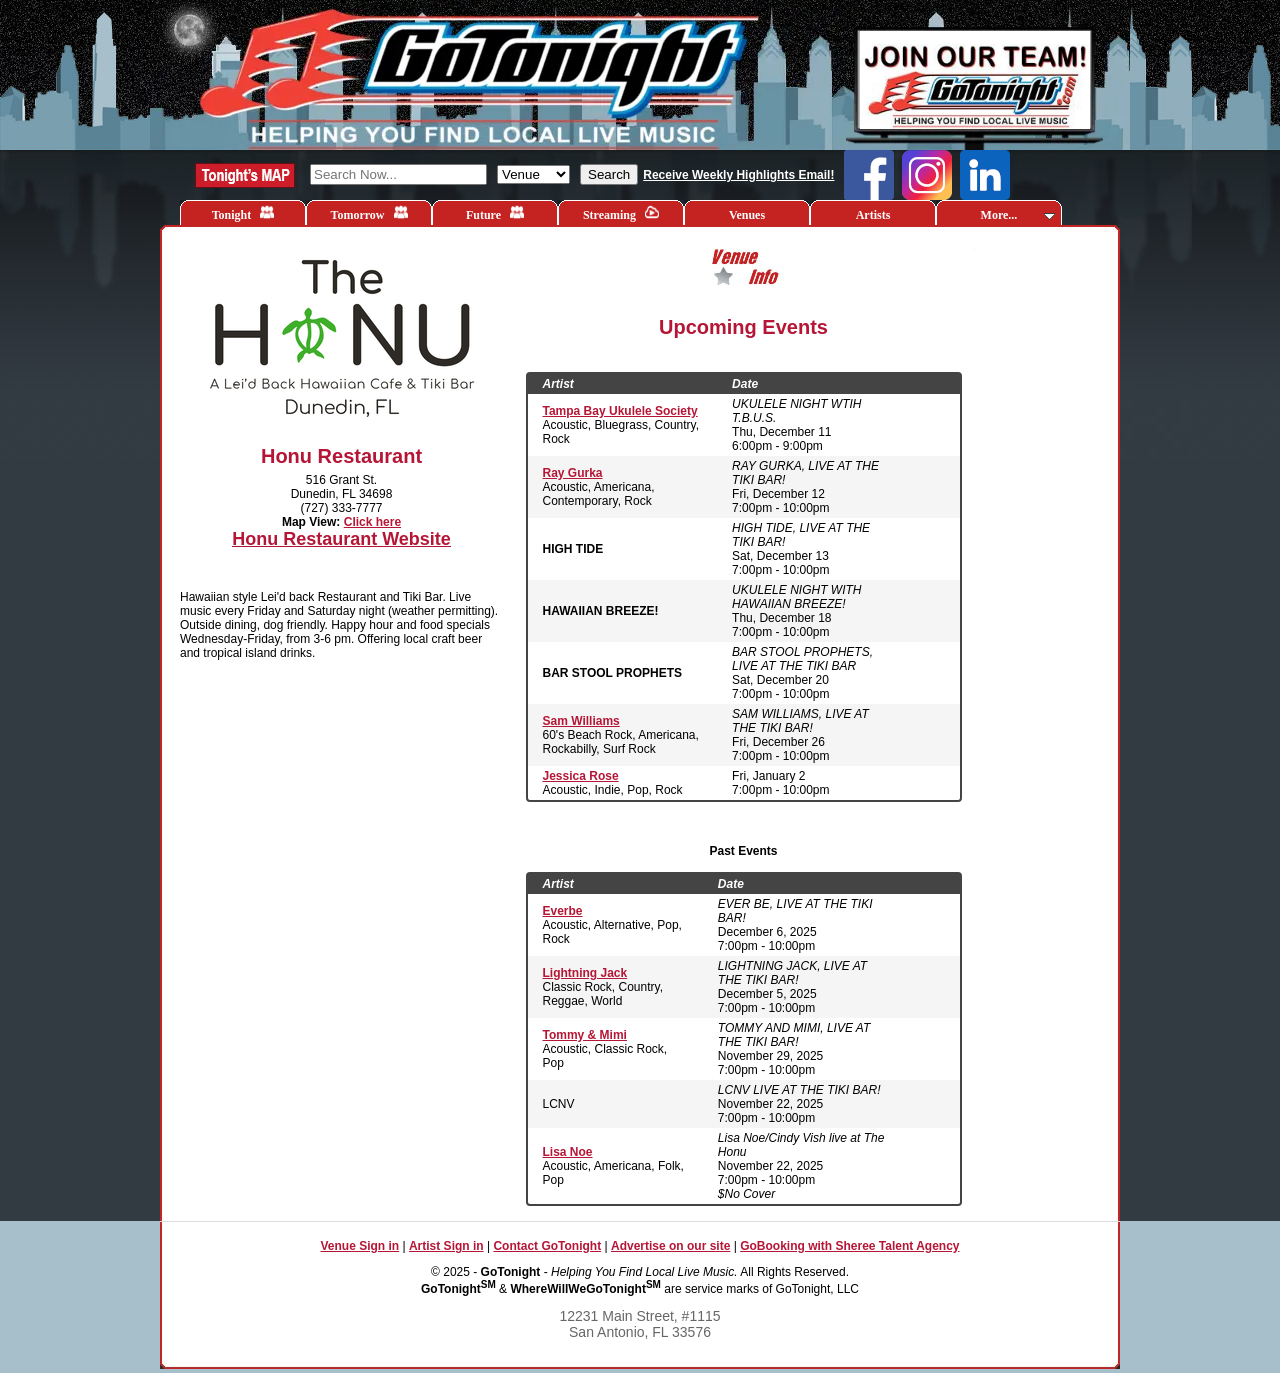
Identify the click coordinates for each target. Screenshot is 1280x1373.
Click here (372, 522)
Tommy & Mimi (585, 1035)
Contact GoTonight (547, 1246)
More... (1018, 215)
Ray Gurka (573, 473)
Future (495, 213)
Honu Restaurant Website (341, 539)
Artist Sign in (446, 1246)
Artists (873, 215)
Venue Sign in (359, 1246)
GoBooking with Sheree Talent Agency (849, 1246)
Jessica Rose (581, 776)
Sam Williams (581, 721)
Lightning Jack (585, 973)
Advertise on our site (670, 1246)
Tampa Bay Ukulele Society (620, 411)
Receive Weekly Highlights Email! (738, 175)
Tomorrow (369, 213)
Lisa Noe (568, 1152)
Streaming (621, 213)
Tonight (243, 213)
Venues (747, 215)
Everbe (563, 911)
